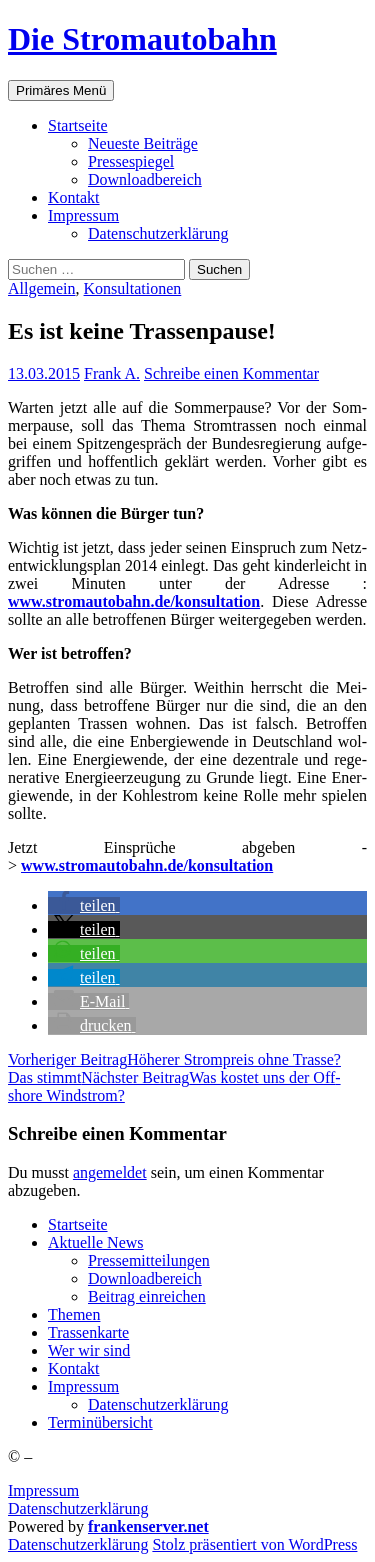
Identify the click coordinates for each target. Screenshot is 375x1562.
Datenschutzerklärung (78, 1508)
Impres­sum (83, 215)
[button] (84, 905)
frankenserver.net (148, 1526)
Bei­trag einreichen (147, 1296)
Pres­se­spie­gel (131, 161)
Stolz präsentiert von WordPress (254, 1544)
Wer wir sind (89, 1350)
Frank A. (112, 373)
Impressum (43, 1490)
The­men (74, 1314)
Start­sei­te (78, 125)
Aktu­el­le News (96, 1242)
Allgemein (42, 288)
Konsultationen (133, 288)
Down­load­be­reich (145, 179)
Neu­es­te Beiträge (143, 143)
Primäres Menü (61, 90)
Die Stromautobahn (142, 39)
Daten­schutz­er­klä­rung (158, 233)
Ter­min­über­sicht (100, 1422)
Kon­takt (74, 197)
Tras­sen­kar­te (88, 1332)
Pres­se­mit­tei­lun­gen (149, 1260)
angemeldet (110, 1172)
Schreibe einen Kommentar (231, 373)
